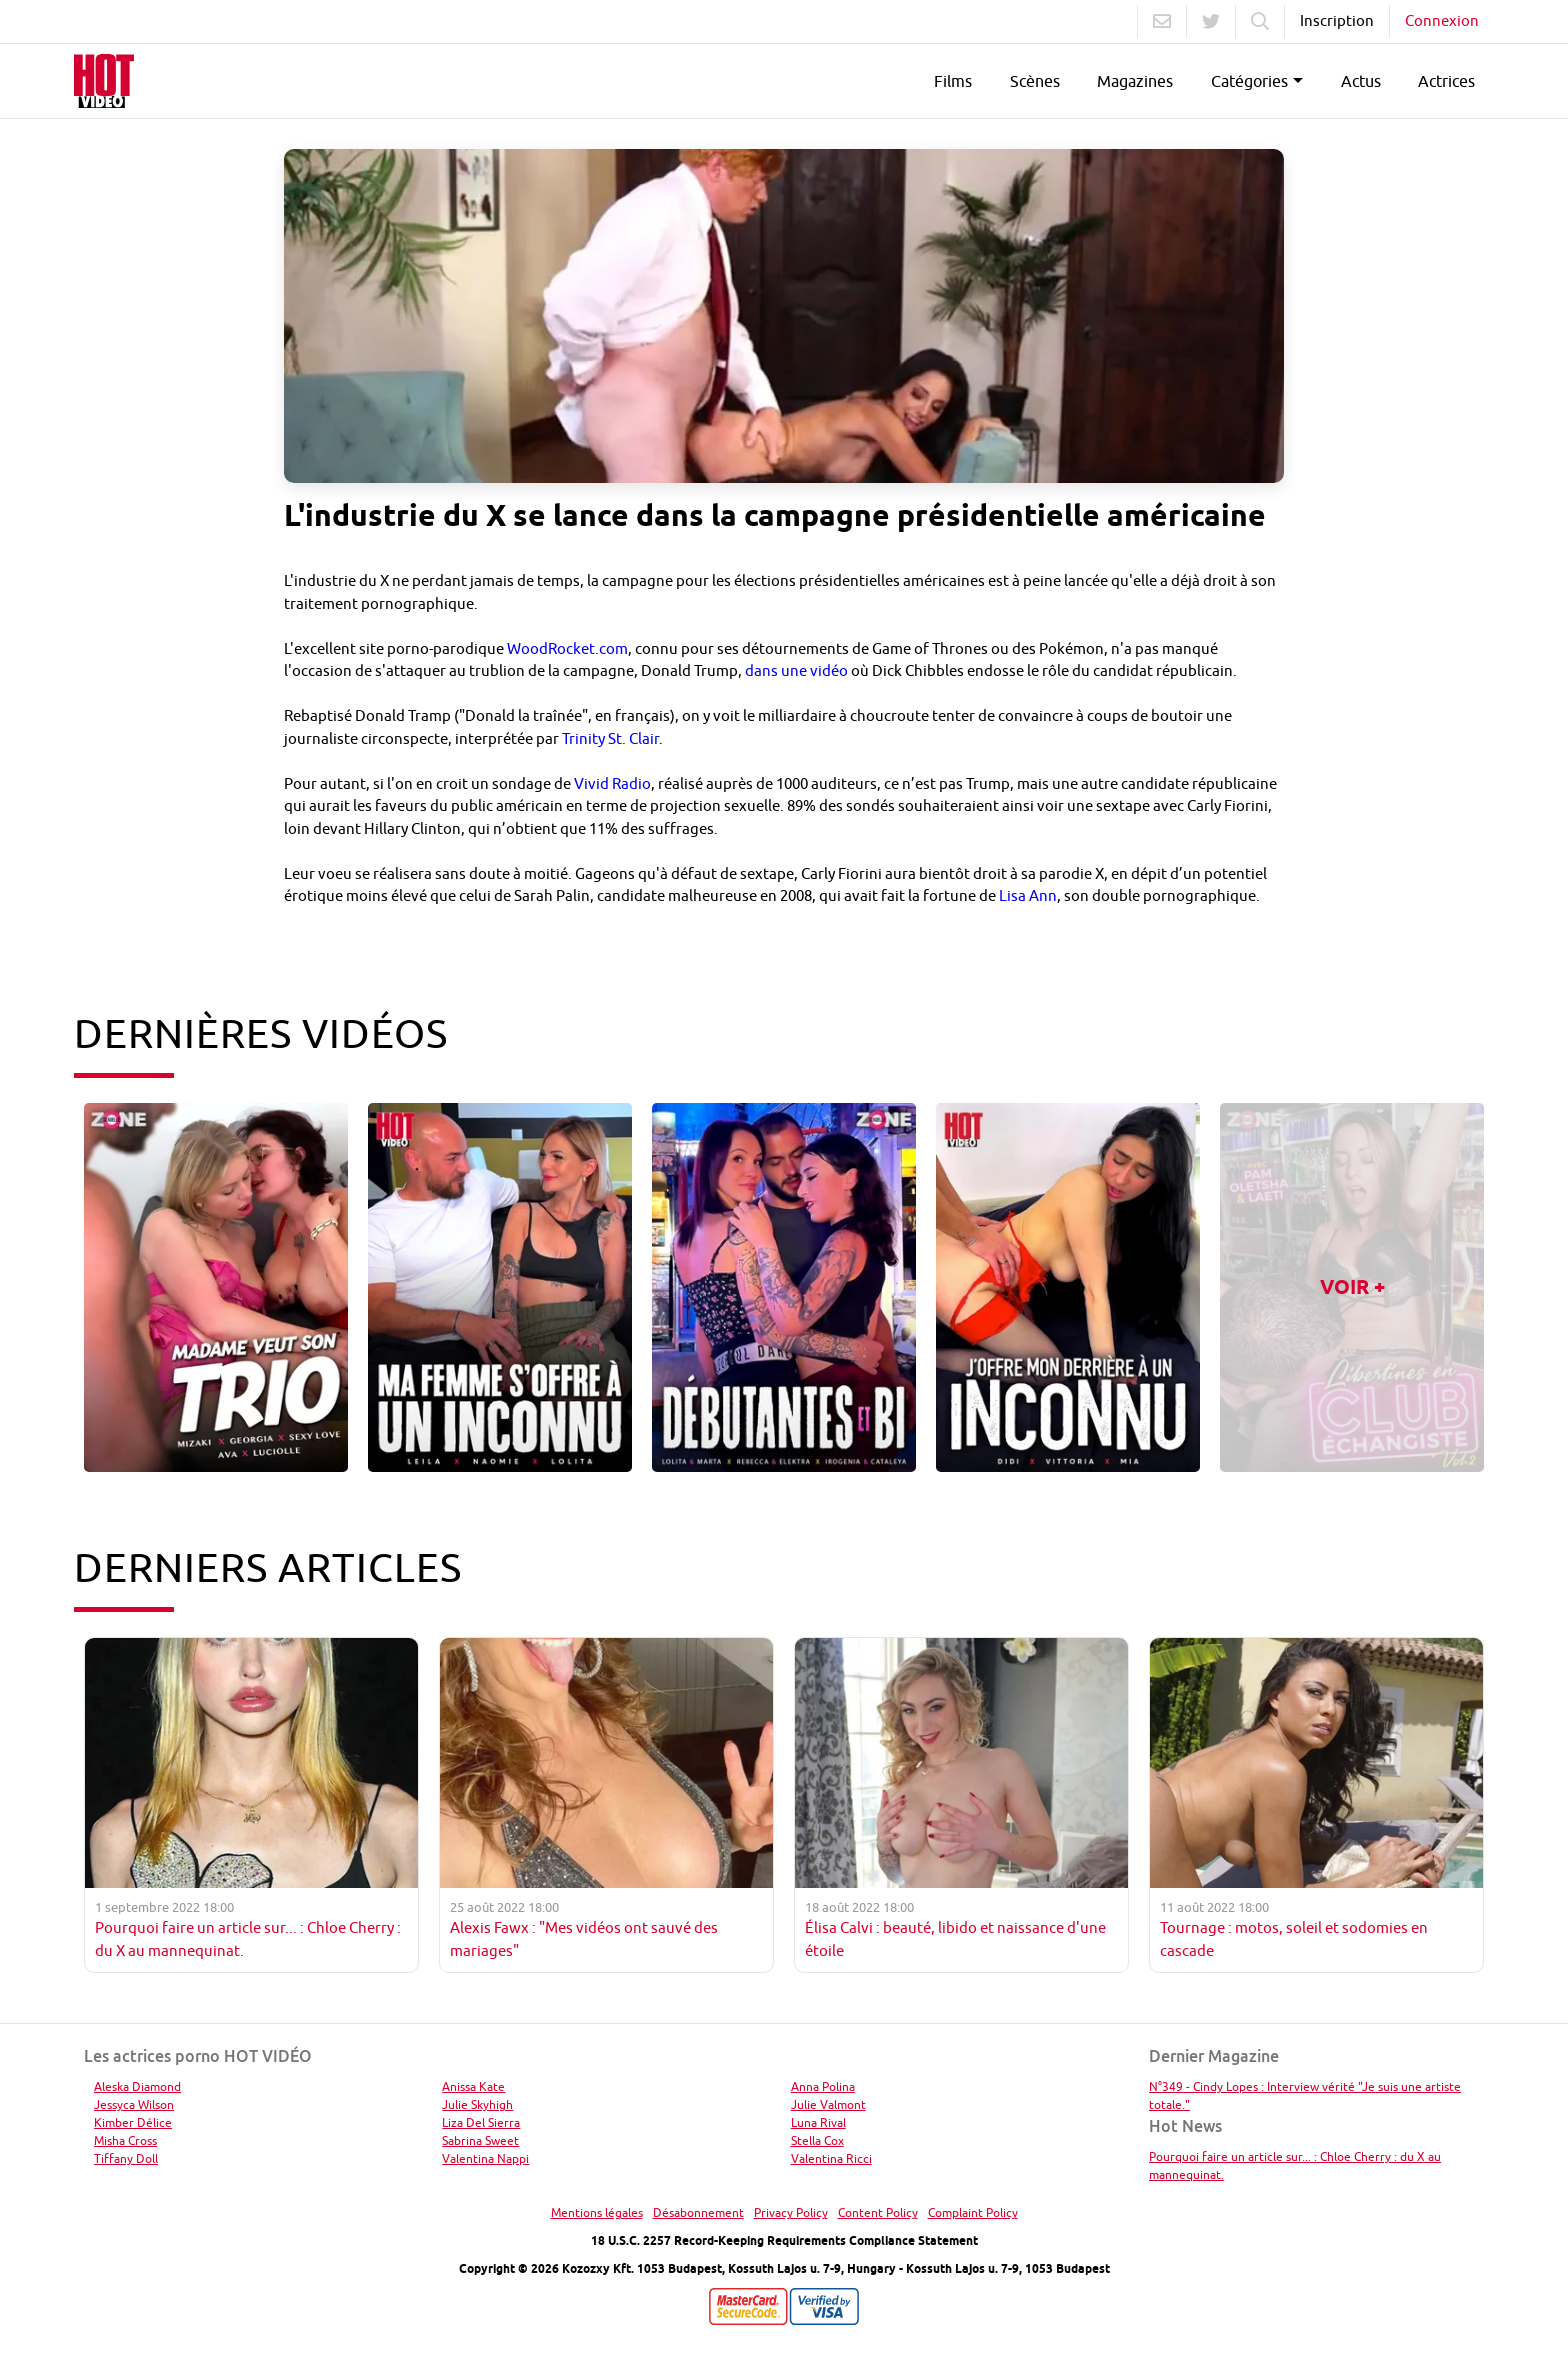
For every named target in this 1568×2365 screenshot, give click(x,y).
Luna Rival (818, 2122)
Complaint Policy (973, 2212)
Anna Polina (823, 2086)
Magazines (1135, 81)
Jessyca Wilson (134, 2104)
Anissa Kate (473, 2086)
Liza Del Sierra (481, 2122)
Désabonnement (698, 2212)
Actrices (1446, 81)
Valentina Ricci (831, 2158)
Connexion (1442, 20)
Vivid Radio (612, 783)
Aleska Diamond (137, 2086)
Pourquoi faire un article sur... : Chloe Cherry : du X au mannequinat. (1295, 2165)
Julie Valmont (828, 2104)
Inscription (1337, 20)
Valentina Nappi (485, 2158)
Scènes (1035, 81)
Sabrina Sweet (480, 2140)
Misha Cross (125, 2140)
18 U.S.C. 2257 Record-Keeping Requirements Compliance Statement (784, 2240)
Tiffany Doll (126, 2158)
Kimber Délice (133, 2122)
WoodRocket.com (567, 648)
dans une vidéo (796, 670)
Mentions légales (597, 2212)
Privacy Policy (791, 2212)
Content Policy (878, 2212)
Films (953, 81)
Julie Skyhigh (477, 2104)
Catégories (1249, 81)
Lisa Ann (1028, 895)
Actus (1361, 81)
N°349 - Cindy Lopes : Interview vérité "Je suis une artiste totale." (1305, 2095)
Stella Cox (817, 2140)
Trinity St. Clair (610, 738)
